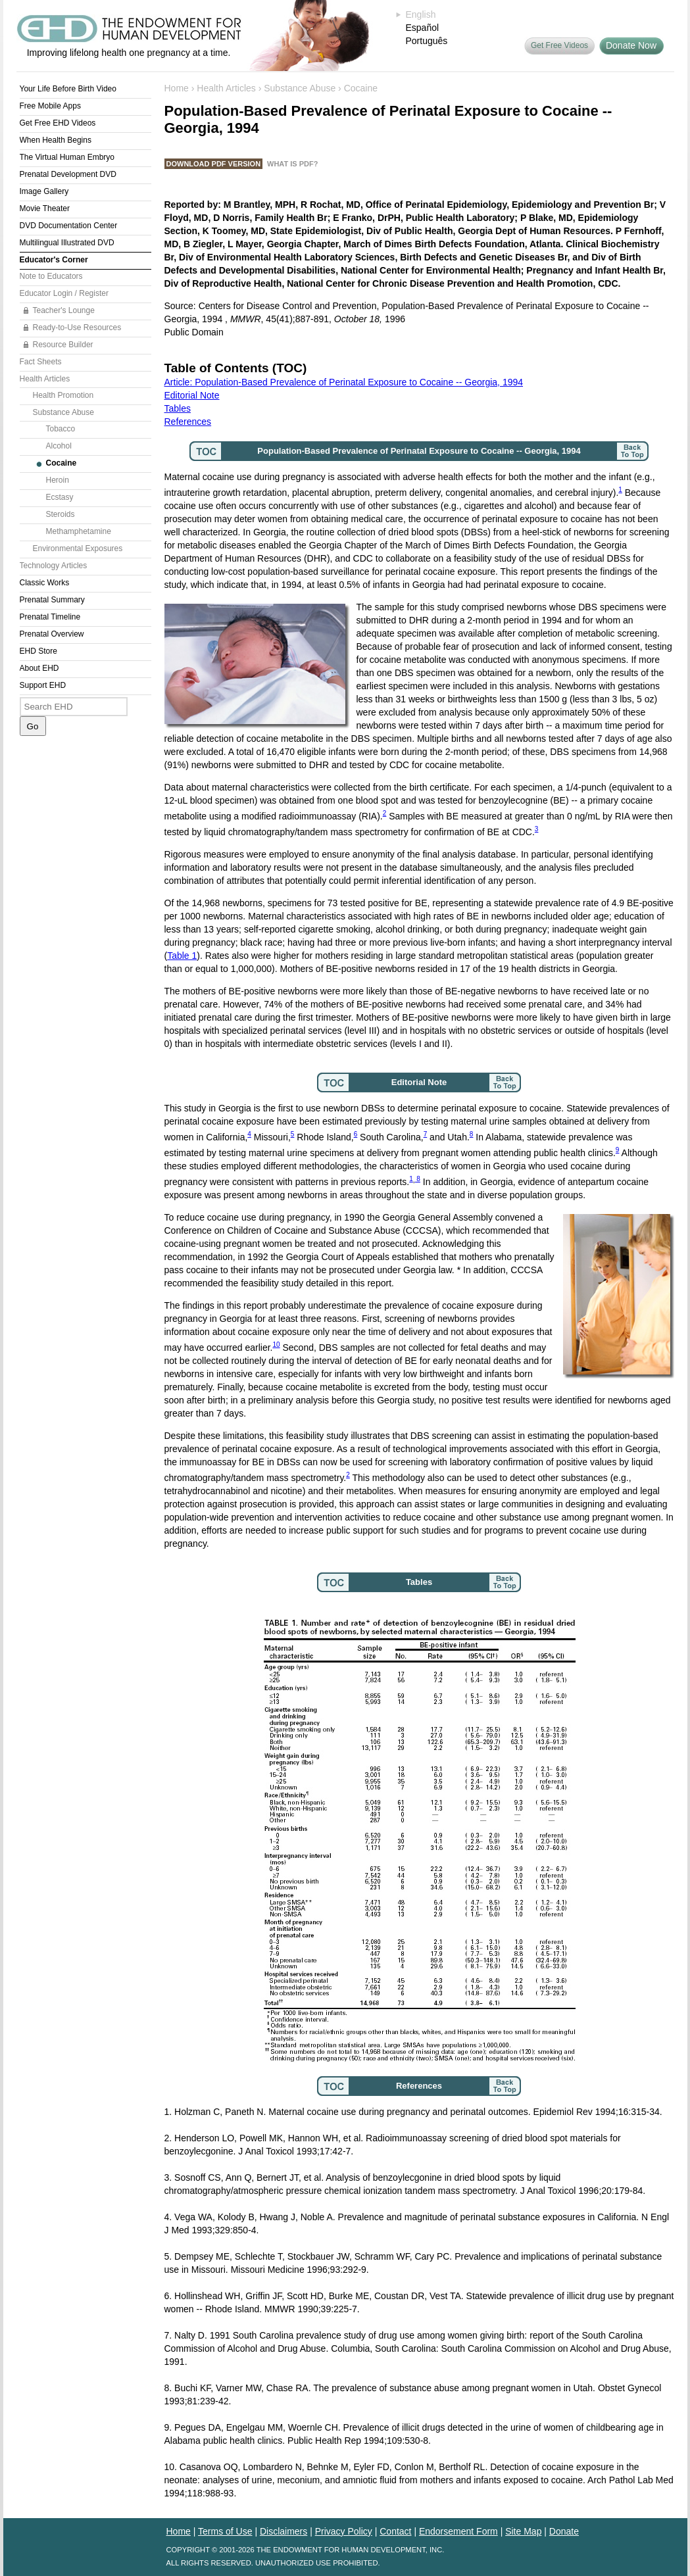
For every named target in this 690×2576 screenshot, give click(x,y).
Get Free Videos (559, 45)
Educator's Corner (54, 259)
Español (422, 27)
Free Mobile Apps (50, 105)
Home (176, 88)
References (188, 421)
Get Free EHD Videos (58, 123)
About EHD (39, 668)
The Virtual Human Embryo (67, 157)
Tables (177, 408)
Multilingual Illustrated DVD (67, 242)
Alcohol (59, 445)
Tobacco (61, 428)
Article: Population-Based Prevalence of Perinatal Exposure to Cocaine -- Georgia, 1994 (344, 382)
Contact (395, 2531)
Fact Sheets (41, 361)
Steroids (60, 514)
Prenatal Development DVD (68, 174)
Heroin (57, 480)
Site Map (523, 2531)
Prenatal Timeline (50, 616)
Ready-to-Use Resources (77, 327)
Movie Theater (45, 208)
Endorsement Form (458, 2531)
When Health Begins (55, 140)
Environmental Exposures (78, 548)
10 (276, 1344)
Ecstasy (60, 497)
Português (427, 41)
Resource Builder (63, 344)
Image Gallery (44, 191)
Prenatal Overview (52, 634)
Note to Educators (51, 276)
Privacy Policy (343, 2531)
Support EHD (43, 685)
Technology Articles (53, 565)
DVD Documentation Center (69, 225)
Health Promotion (63, 395)
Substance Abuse (63, 412)
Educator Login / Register (64, 293)
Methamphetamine (78, 531)
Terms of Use (225, 2531)
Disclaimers (283, 2531)
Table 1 (182, 955)
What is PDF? (292, 164)
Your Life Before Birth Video (68, 88)
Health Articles (45, 378)
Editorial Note (192, 395)
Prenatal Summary (52, 599)
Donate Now (631, 45)
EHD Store (38, 651)
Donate (564, 2531)
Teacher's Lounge (64, 310)
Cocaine (61, 463)
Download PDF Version (213, 164)
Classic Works (45, 582)
